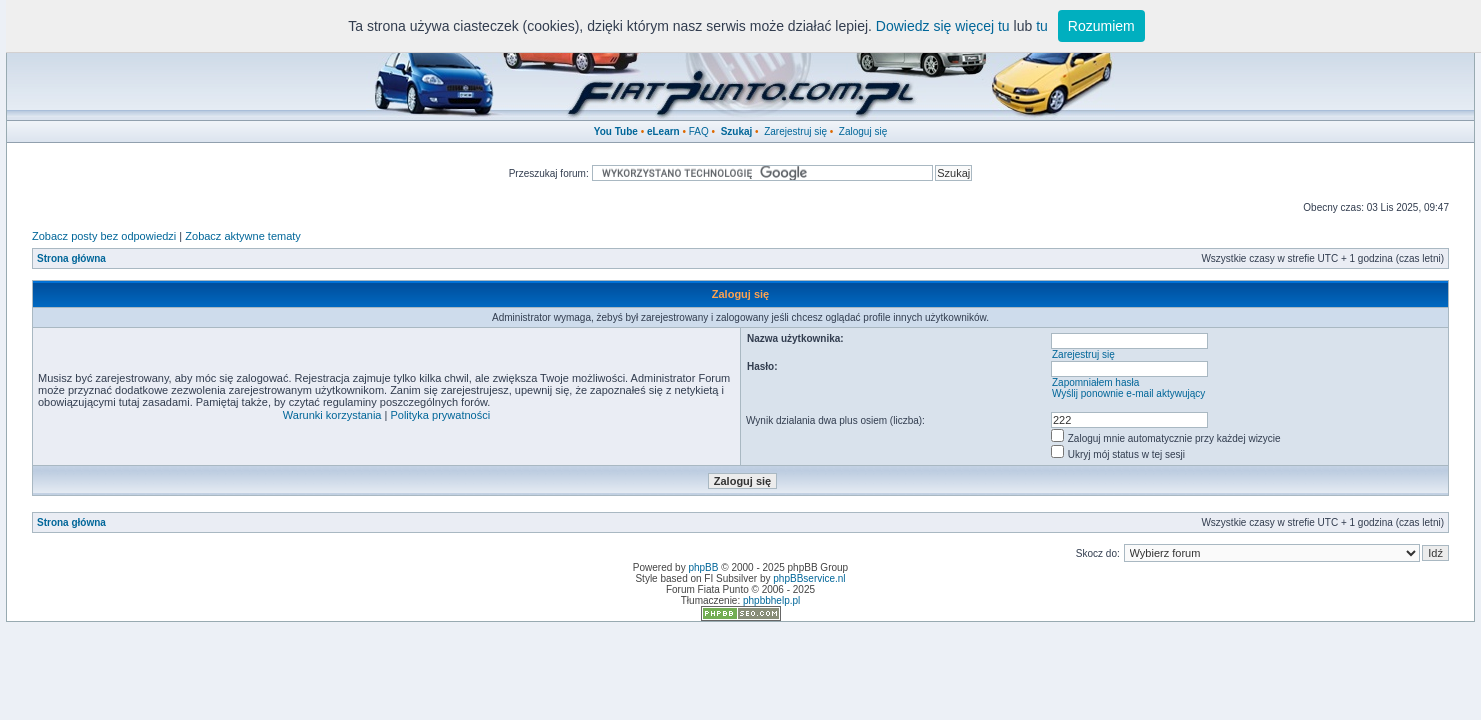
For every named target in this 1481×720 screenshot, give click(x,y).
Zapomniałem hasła (1095, 382)
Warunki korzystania (332, 415)
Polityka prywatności (440, 415)
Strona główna (71, 258)
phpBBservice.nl (809, 578)
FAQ (699, 131)
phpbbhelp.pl (771, 600)
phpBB (703, 567)
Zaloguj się (863, 131)
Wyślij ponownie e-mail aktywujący (1128, 393)
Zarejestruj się (795, 131)
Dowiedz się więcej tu (943, 26)
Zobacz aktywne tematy (243, 236)
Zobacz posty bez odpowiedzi (104, 236)
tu (1042, 26)
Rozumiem (1101, 26)
